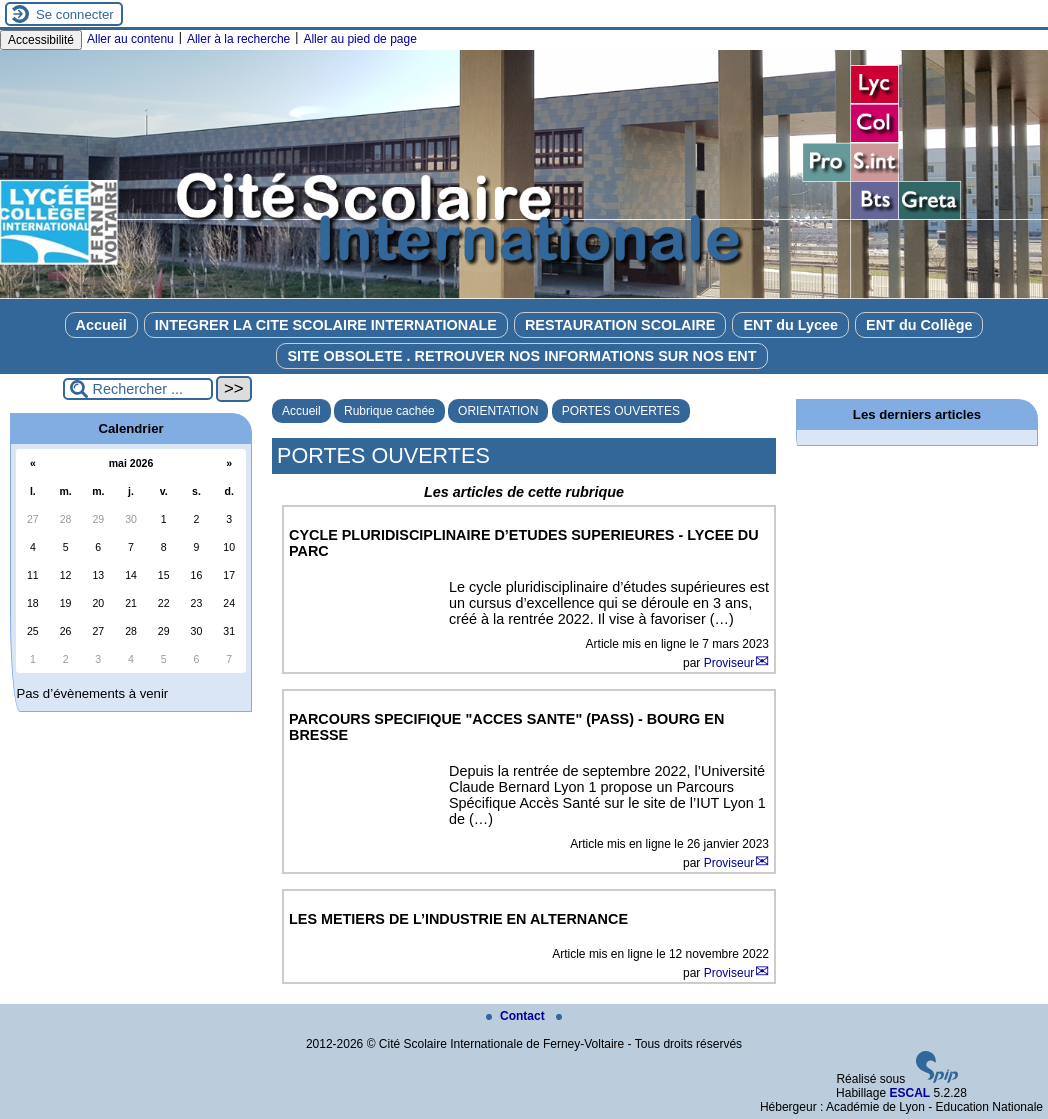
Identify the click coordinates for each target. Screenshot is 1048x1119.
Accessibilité (41, 40)
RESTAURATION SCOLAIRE (620, 325)
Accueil (101, 325)
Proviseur (729, 663)
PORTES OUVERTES (621, 411)
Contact (517, 1016)
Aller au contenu (130, 39)
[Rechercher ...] (138, 389)
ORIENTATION (498, 411)
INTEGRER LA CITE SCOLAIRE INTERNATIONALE (326, 325)
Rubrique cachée (389, 411)
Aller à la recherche (238, 39)
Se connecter (75, 14)
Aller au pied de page (359, 39)
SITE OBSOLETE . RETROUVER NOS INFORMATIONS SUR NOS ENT (521, 356)
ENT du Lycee (790, 325)
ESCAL (909, 1093)
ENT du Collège (919, 325)
